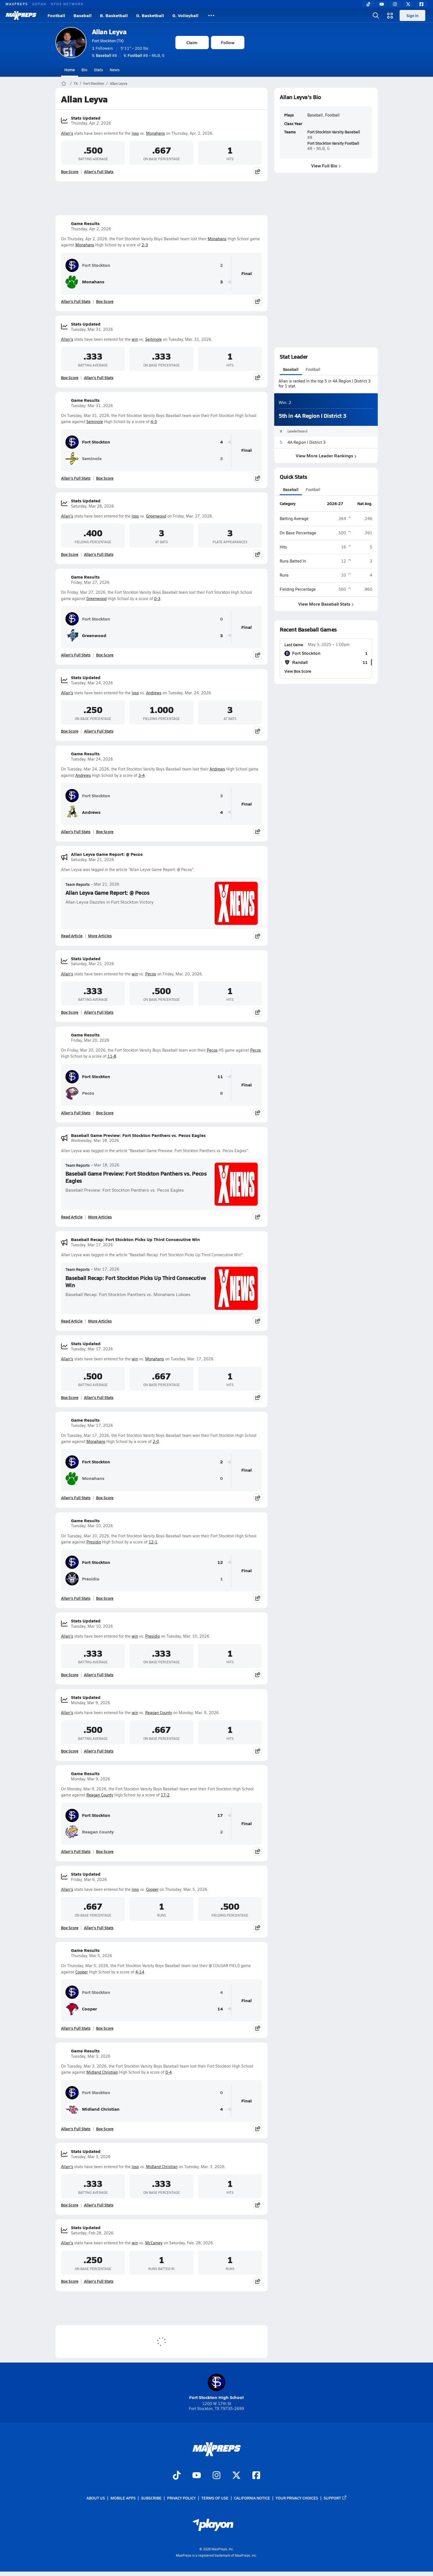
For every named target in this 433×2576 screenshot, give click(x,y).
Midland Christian (102, 2072)
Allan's (67, 133)
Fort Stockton (93, 83)
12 (220, 1562)
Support (335, 2498)
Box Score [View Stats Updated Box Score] (69, 171)
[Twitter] (408, 4)
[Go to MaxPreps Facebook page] (256, 2476)
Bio (84, 69)
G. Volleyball (185, 15)
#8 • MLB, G (144, 55)
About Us (95, 2498)
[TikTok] (368, 4)
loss (135, 133)
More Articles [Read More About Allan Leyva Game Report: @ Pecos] (100, 935)
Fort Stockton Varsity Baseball (333, 131)
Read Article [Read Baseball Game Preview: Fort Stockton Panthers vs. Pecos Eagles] (72, 1217)
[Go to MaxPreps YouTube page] (196, 2476)
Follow (227, 42)
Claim (191, 42)
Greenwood (156, 516)
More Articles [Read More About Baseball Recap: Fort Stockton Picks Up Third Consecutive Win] (100, 1321)
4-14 (139, 1972)
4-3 (154, 421)
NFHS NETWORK (67, 4)
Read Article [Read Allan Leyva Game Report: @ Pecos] (72, 935)
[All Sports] (211, 15)
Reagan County (158, 1712)
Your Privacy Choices (297, 2497)
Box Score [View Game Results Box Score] (104, 301)
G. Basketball (150, 15)
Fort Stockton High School (216, 2387)
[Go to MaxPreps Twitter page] (236, 2476)
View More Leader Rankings (325, 456)
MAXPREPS (17, 4)
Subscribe (151, 2498)
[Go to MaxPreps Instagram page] (216, 2476)
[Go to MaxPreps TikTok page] (176, 2476)
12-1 (153, 1542)
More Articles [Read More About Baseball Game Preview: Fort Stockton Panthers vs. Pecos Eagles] (100, 1217)
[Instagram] (395, 4)
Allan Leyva (109, 31)
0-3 (157, 598)
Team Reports (77, 884)
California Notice (252, 2498)
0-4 (168, 2072)
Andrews (154, 692)
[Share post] (257, 171)
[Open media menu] (390, 15)
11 (220, 1077)
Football (56, 15)
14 (220, 2009)
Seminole (153, 339)
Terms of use (214, 2498)
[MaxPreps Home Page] (63, 83)
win (135, 339)
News (115, 69)
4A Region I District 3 (306, 442)
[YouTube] (382, 4)
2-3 (145, 244)
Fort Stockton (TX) (108, 40)
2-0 (156, 1441)
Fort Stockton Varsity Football (333, 143)
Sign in (412, 15)
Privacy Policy (181, 2498)
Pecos (150, 973)
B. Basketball (114, 15)
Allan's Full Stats (98, 171)
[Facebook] (421, 4)
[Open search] (376, 15)
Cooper (152, 1889)
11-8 (111, 1056)
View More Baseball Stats (326, 604)
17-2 (165, 1795)
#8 (104, 55)
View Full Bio (326, 165)
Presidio (93, 1542)
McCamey (154, 2242)
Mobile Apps (123, 2498)
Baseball (82, 15)
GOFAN (39, 4)
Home (69, 69)
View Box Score (297, 671)
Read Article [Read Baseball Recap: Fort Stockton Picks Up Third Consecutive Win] (72, 1321)
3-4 (141, 775)
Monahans (155, 133)
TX (76, 83)
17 (220, 1815)
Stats (98, 69)
